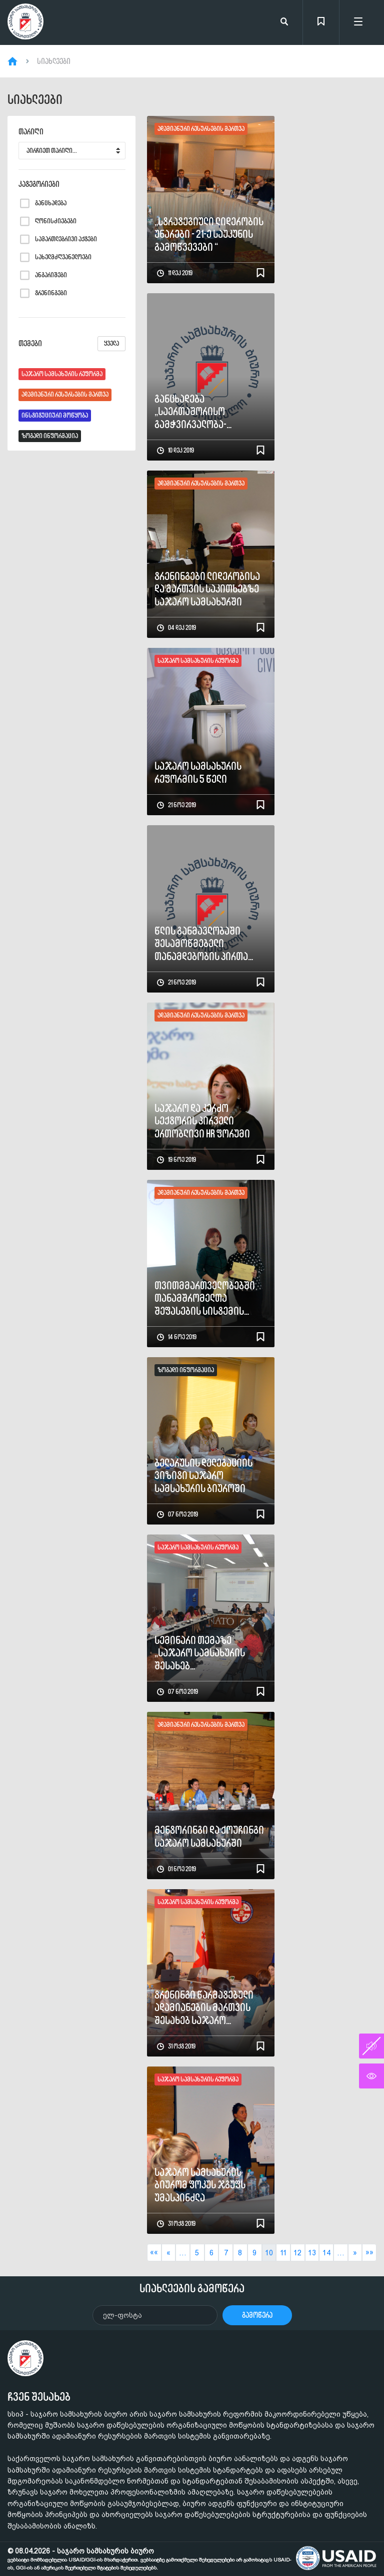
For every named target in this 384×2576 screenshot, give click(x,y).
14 (326, 2253)
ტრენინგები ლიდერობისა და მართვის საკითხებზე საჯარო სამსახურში (207, 589)
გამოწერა (257, 2315)
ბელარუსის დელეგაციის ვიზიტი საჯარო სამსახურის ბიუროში (203, 1476)
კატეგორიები (39, 184)
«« (154, 2252)
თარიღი (31, 131)
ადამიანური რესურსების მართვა (65, 394)
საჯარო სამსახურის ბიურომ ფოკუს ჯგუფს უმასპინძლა (200, 2185)
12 (298, 2253)
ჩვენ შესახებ (39, 2397)
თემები (72, 343)
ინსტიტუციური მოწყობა (55, 415)
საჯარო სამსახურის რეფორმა (62, 374)
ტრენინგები (51, 293)
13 (312, 2253)
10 (269, 2253)
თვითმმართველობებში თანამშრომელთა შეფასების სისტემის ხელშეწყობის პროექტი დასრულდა (204, 1298)
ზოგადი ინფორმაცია (50, 436)
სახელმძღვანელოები (63, 257)
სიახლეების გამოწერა (192, 2288)
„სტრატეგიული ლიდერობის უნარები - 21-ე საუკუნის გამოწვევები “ (209, 234)
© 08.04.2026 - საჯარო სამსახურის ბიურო (149, 2559)
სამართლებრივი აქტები (66, 239)
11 (283, 2253)
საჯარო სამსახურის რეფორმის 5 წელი (198, 772)
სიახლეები (53, 61)
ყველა (111, 343)
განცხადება (50, 203)
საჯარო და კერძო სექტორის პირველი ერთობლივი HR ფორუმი (202, 1121)
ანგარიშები (51, 275)
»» (370, 2252)
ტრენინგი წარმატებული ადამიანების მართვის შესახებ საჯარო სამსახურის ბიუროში (204, 2008)
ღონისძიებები (55, 221)
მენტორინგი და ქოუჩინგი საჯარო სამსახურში (209, 1836)
